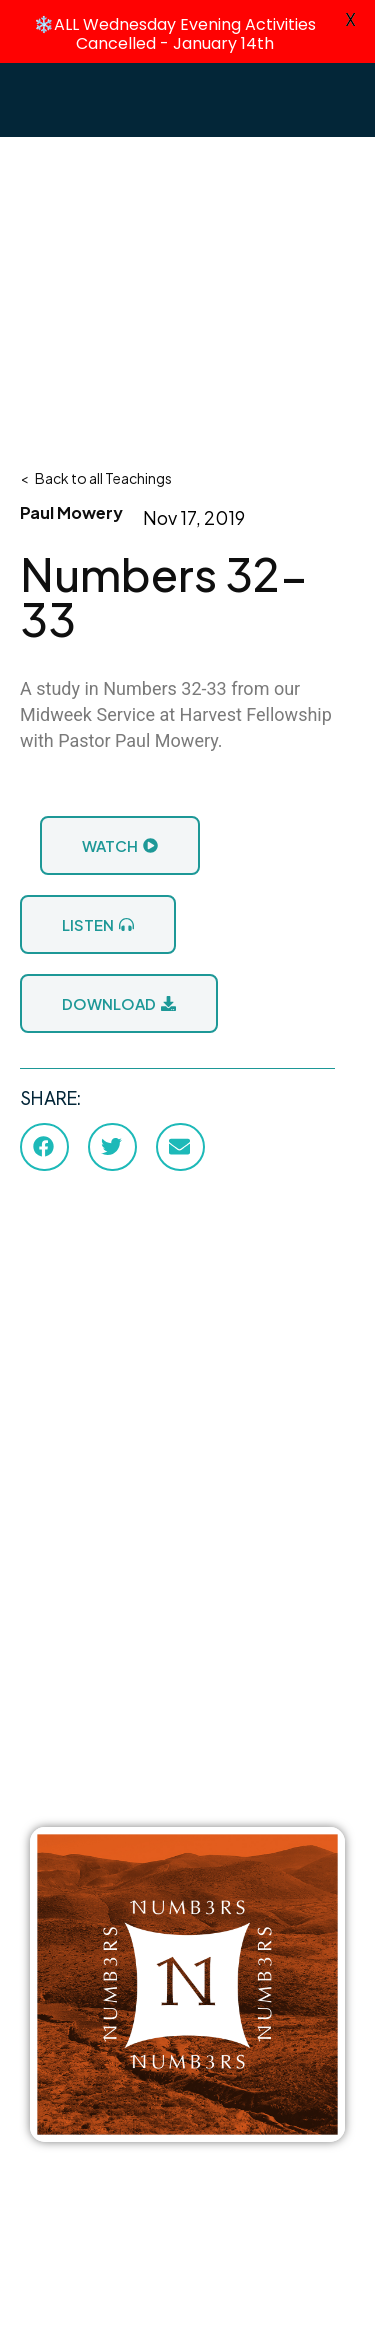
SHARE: (50, 1097)
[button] (44, 1146)
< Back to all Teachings (96, 477)
